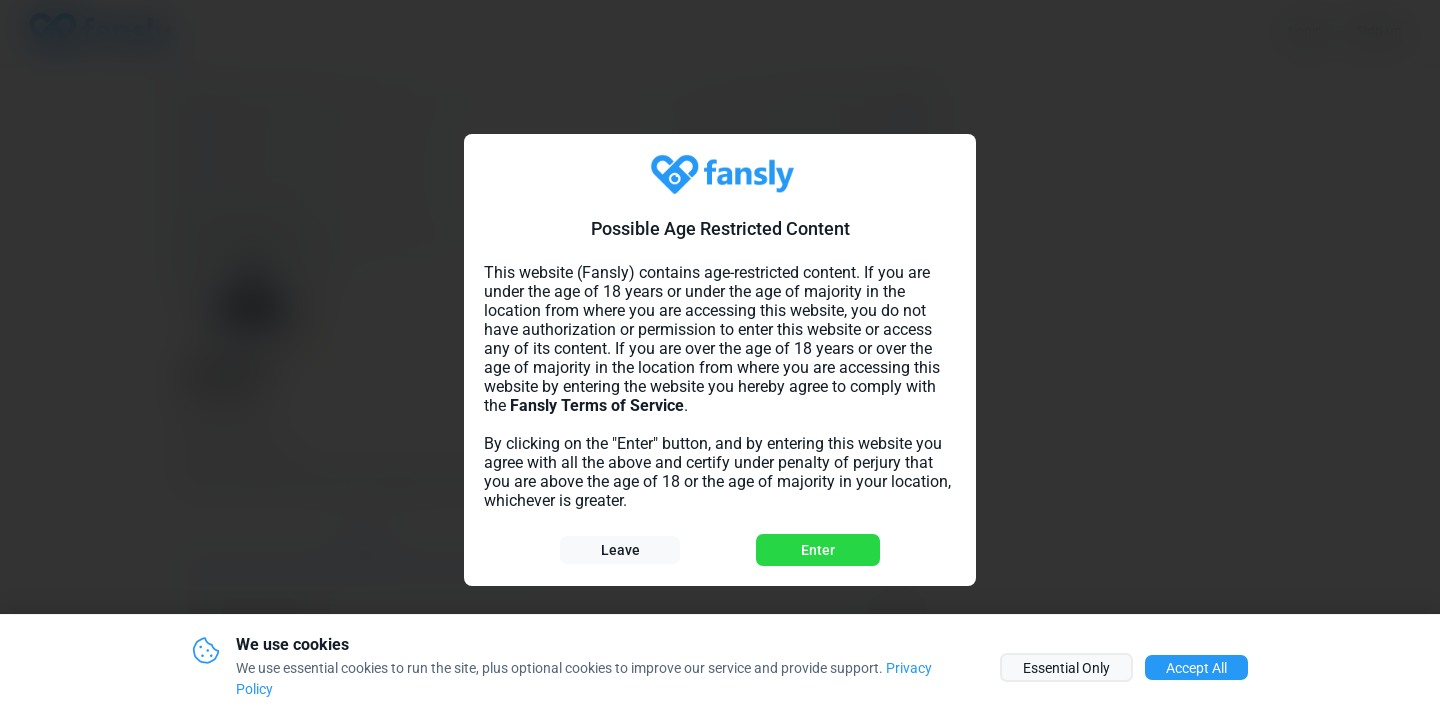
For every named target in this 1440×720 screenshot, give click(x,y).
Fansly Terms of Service (597, 405)
